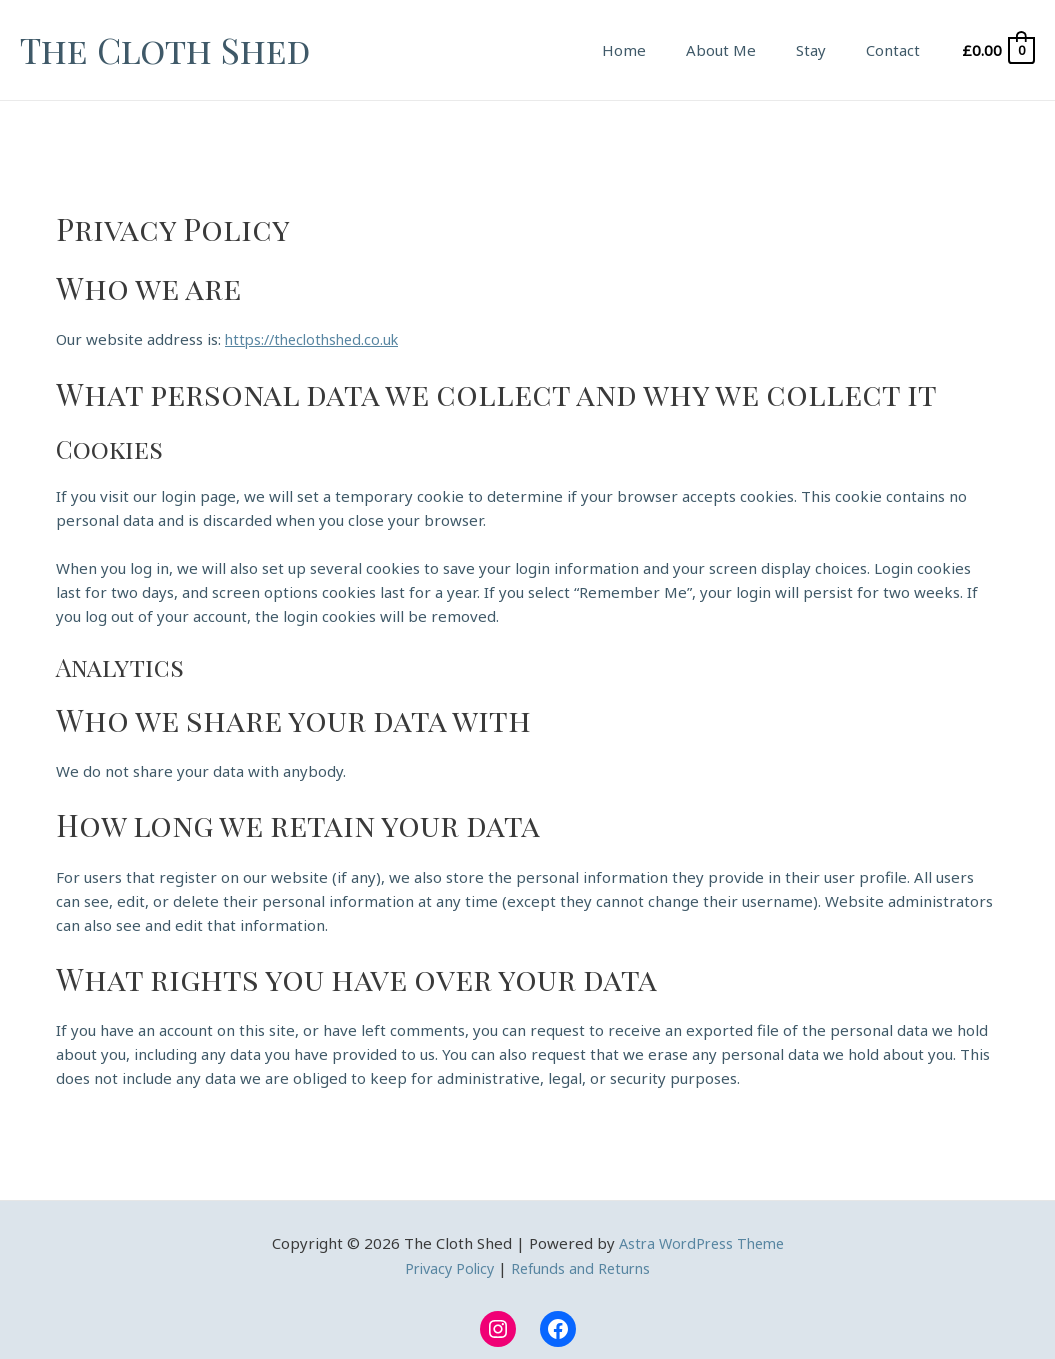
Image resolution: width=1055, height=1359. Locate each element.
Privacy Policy (446, 1266)
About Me (746, 50)
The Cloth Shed (165, 49)
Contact (898, 50)
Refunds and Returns (584, 1266)
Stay (826, 50)
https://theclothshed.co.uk (317, 339)
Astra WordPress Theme (701, 1242)
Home (659, 50)
